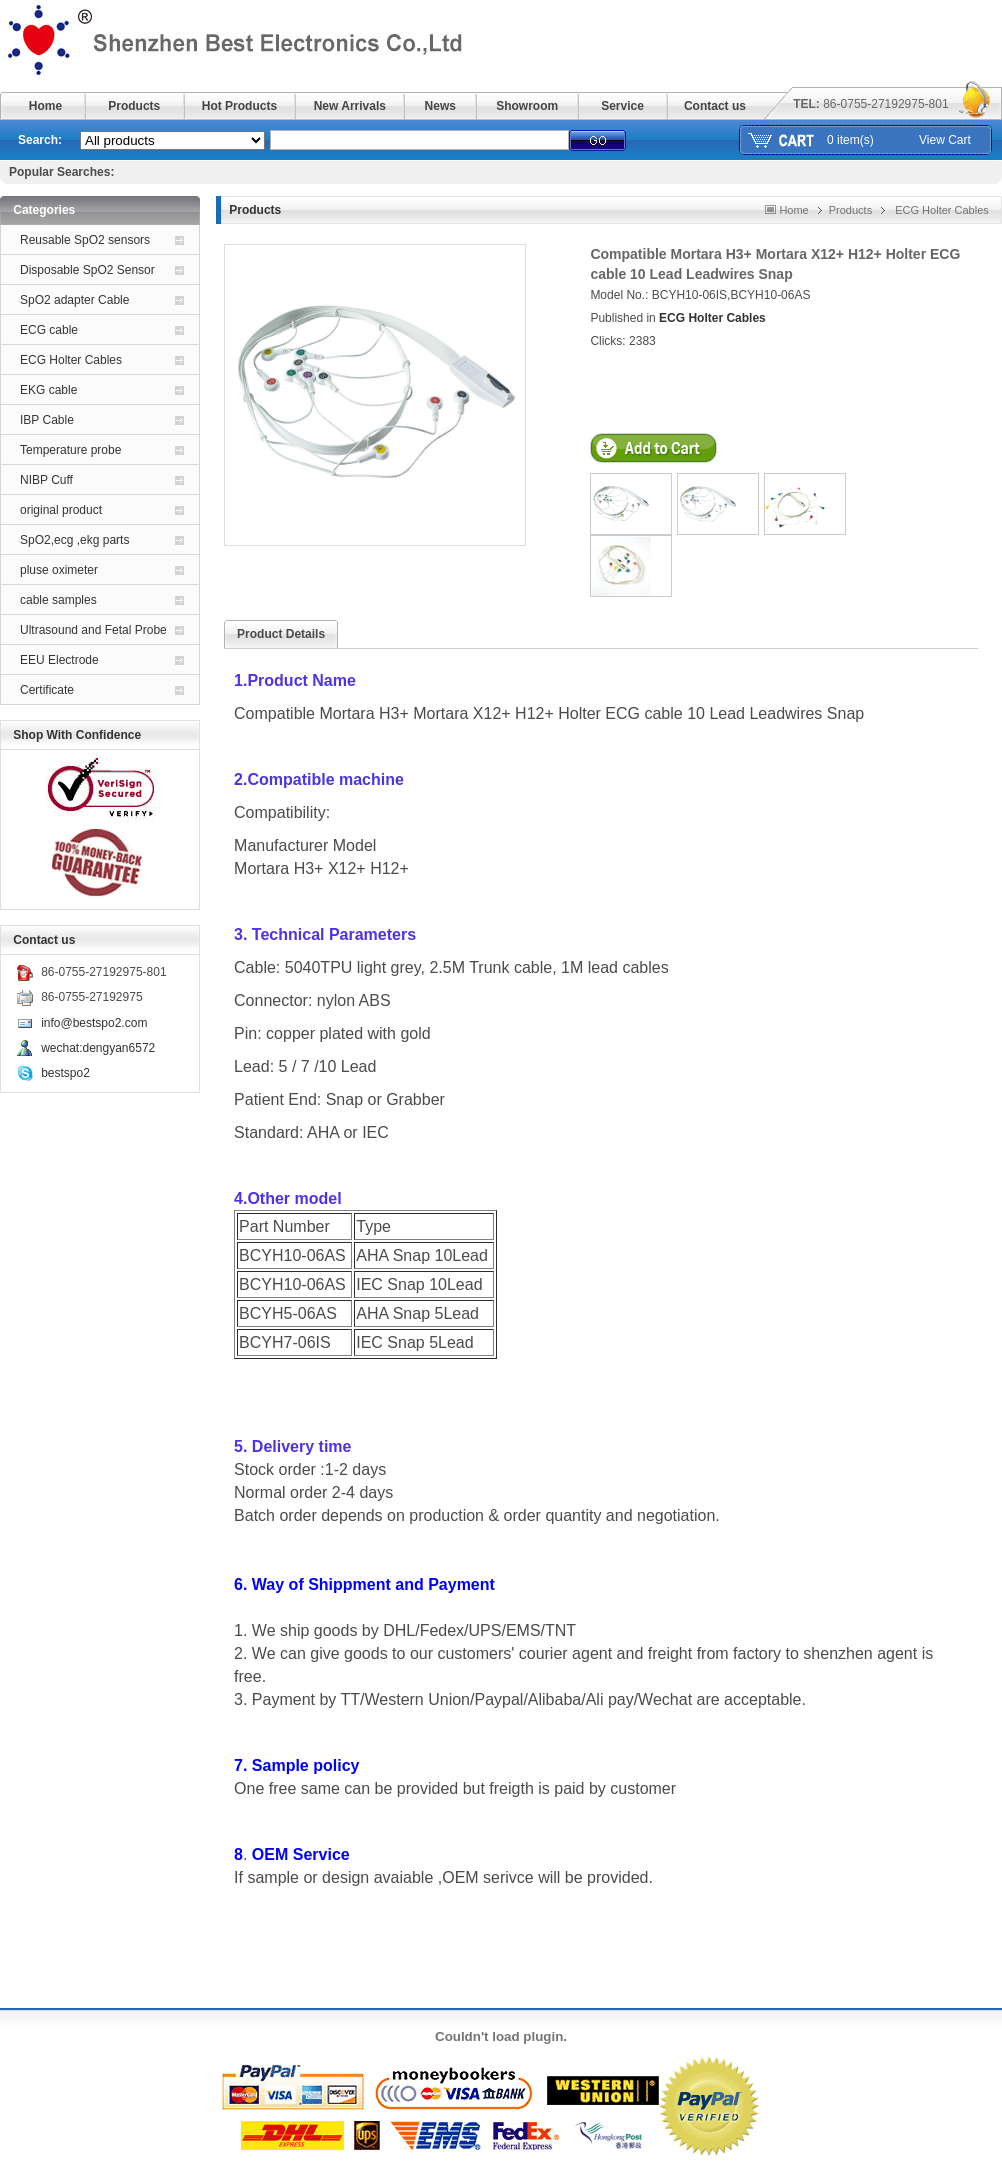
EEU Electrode (59, 660)
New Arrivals (350, 106)
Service (622, 106)
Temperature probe (70, 450)
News (440, 106)
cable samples (58, 600)
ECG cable (49, 330)
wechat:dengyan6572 (98, 1048)
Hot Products (239, 106)
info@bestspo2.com (94, 1023)
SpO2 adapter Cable (74, 300)
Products (134, 106)
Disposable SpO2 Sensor (87, 270)
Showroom (527, 106)
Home (45, 106)
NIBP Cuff (46, 480)
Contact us (715, 106)
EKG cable (48, 390)
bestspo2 (65, 1073)
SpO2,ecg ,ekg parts (74, 540)
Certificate (47, 690)
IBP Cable (47, 420)
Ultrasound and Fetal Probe (93, 630)
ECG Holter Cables (71, 360)
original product (61, 510)
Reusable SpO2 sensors (85, 240)
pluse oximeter (59, 570)
